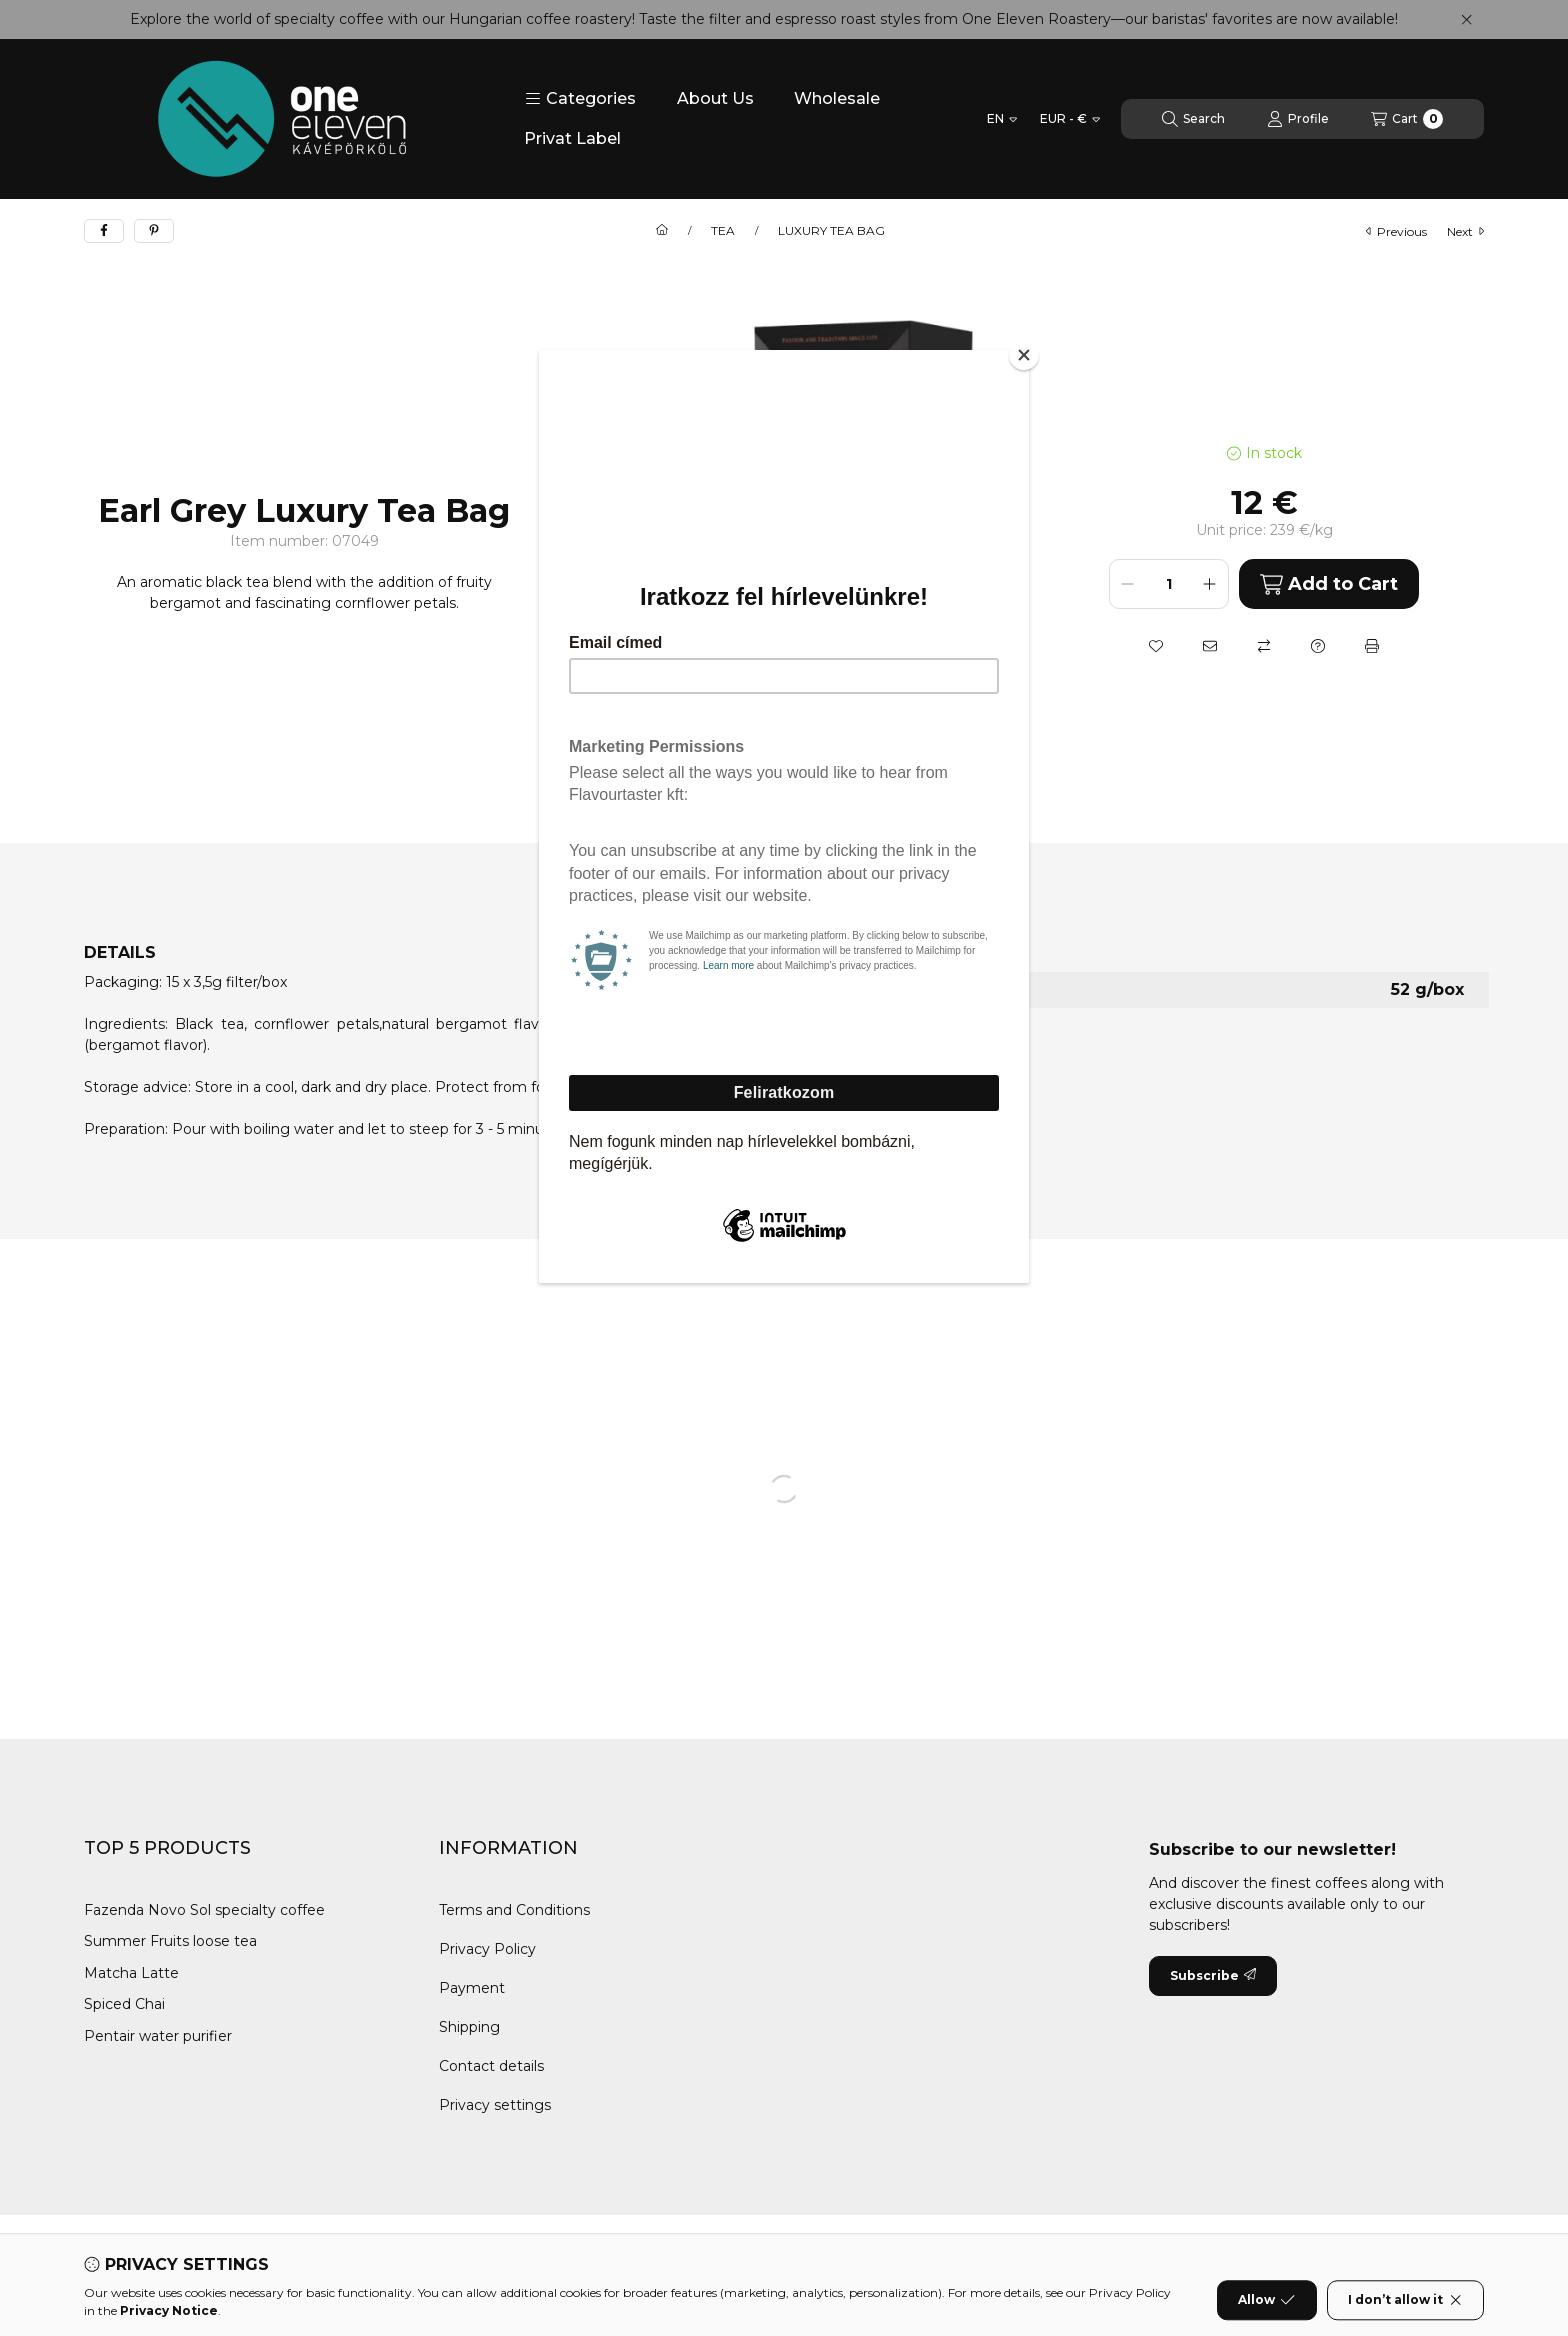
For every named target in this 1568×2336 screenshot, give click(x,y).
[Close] (1024, 355)
